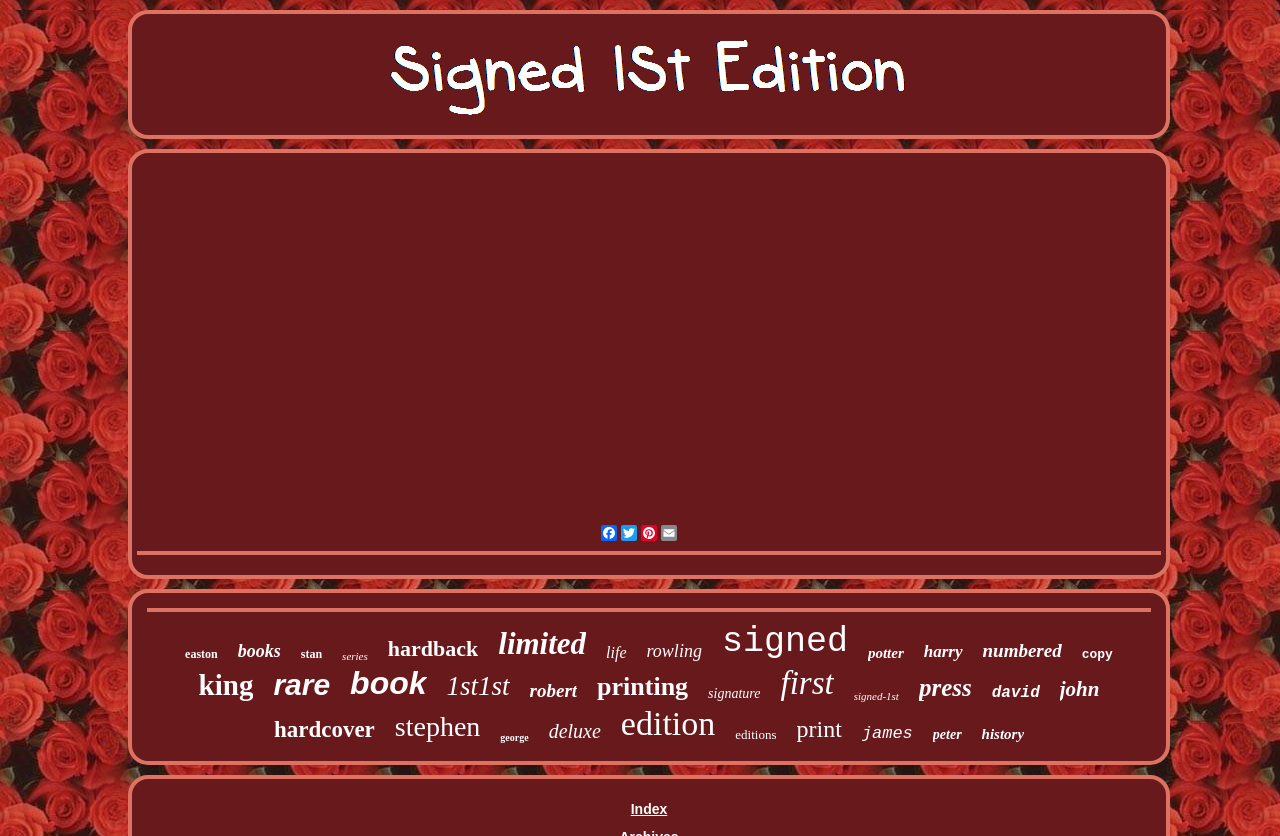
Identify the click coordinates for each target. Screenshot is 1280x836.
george (514, 737)
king (226, 685)
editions (755, 734)
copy (1097, 654)
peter (947, 734)
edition (668, 723)
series (355, 656)
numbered (1022, 650)
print (818, 729)
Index (649, 809)
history (1003, 734)
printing (642, 686)
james (887, 733)
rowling (674, 651)
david (1016, 693)
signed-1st (876, 696)
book (388, 683)
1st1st (478, 686)
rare (301, 684)
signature (734, 693)
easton (201, 654)
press (945, 687)
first (806, 683)
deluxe (575, 731)
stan (311, 654)
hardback (433, 648)
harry (943, 651)
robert (554, 690)
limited (542, 643)
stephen (438, 726)
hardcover (324, 729)
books (259, 651)
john (1080, 689)
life (616, 652)
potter (886, 653)
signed (785, 642)
